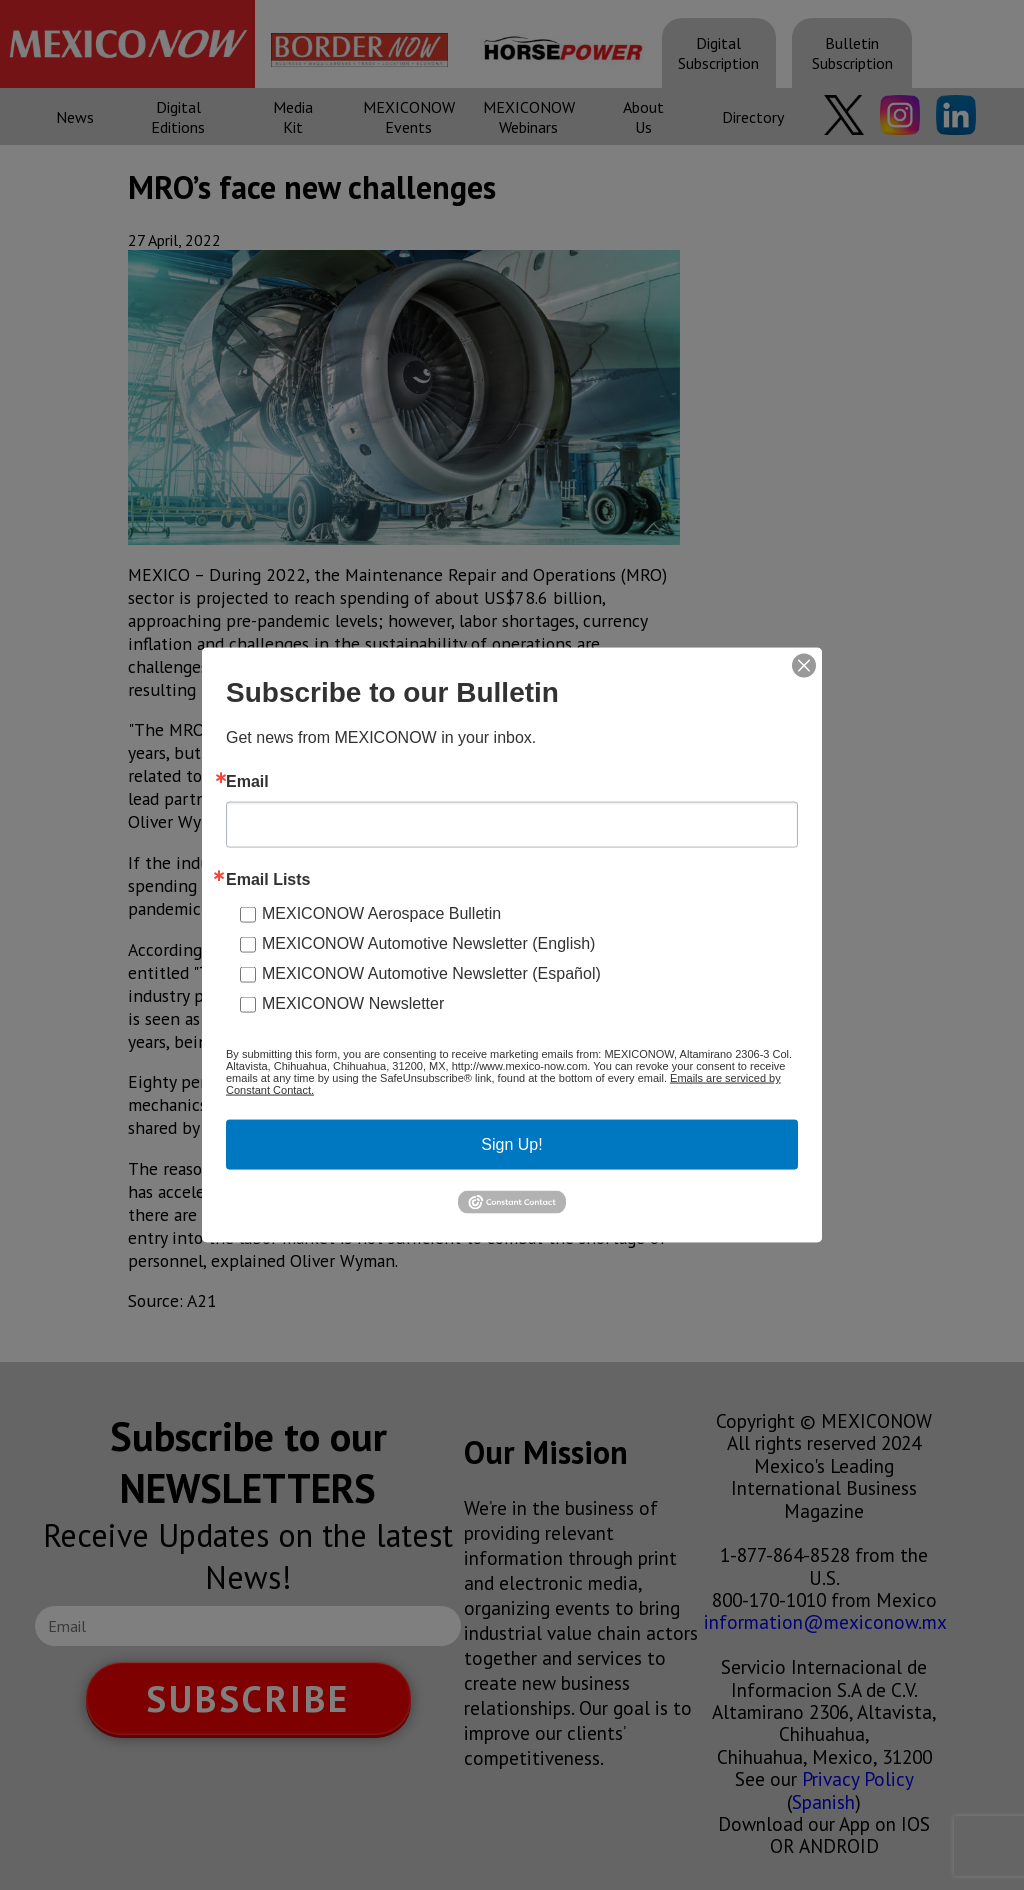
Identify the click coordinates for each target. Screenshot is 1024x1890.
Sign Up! (511, 1144)
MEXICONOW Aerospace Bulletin (381, 913)
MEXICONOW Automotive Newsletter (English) (428, 943)
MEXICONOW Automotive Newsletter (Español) (431, 973)
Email (247, 782)
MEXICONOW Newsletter (353, 1003)
